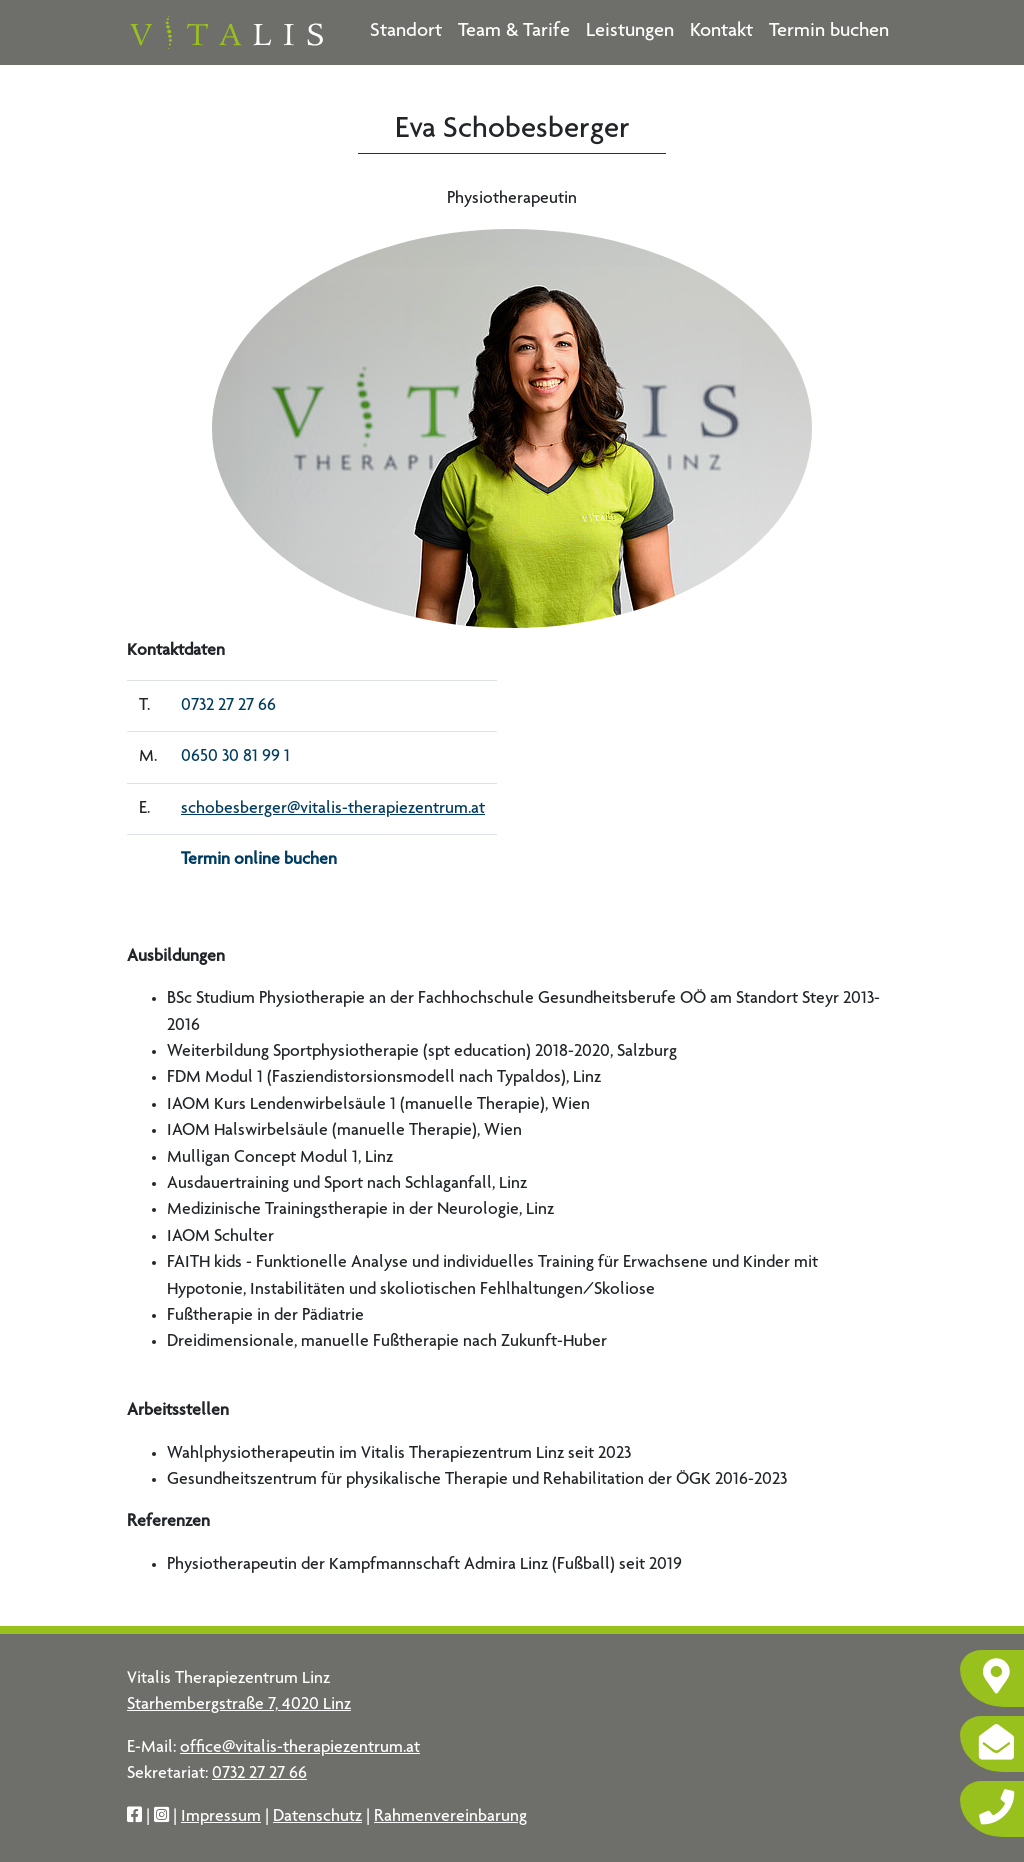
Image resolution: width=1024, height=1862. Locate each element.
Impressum (221, 1817)
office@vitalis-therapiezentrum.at (300, 1748)
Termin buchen (829, 32)
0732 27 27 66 (228, 706)
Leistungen (630, 32)
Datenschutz (317, 1817)
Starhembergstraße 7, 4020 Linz (239, 1705)
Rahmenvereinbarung (450, 1817)
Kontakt (721, 32)
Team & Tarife (514, 32)
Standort (406, 32)
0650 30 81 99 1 (235, 757)
